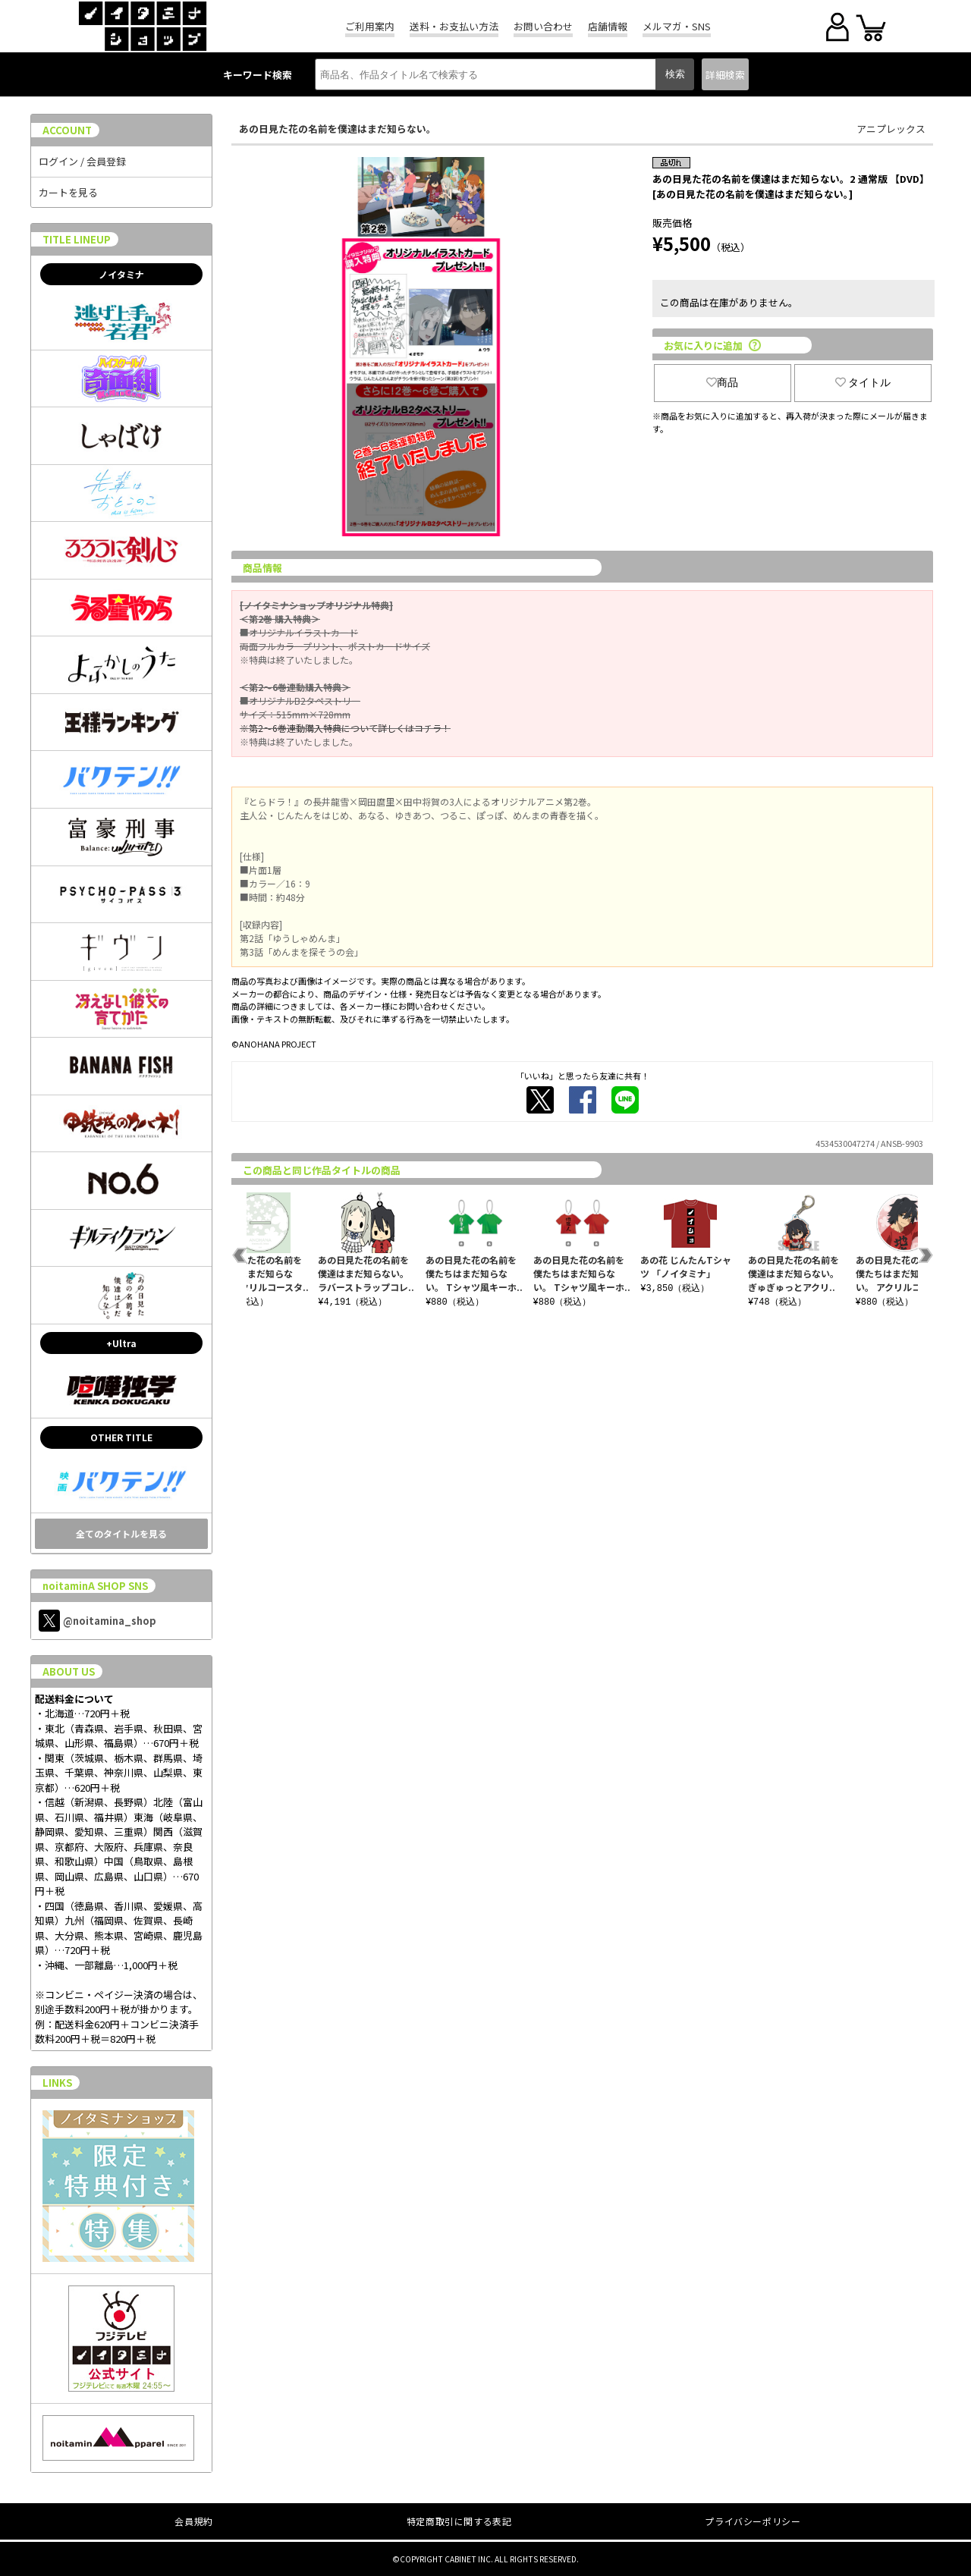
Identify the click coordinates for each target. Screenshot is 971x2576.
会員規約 (193, 2521)
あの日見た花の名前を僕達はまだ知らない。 (337, 128)
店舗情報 (607, 26)
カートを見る (68, 192)
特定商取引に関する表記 (459, 2521)
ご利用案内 (369, 26)
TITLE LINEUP (76, 239)
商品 (722, 382)
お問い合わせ (543, 26)
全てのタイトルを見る (121, 1533)
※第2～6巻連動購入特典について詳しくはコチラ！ (345, 727)
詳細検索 (725, 75)
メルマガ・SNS (677, 26)
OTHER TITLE (121, 1437)
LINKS (57, 2082)
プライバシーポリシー (752, 2521)
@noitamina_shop (97, 1621)
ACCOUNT (67, 130)
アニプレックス (890, 128)
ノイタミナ (121, 274)
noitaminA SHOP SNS (95, 1586)
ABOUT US (68, 1671)
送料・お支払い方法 (454, 26)
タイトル (863, 382)
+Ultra (121, 1343)
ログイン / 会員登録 (82, 161)
